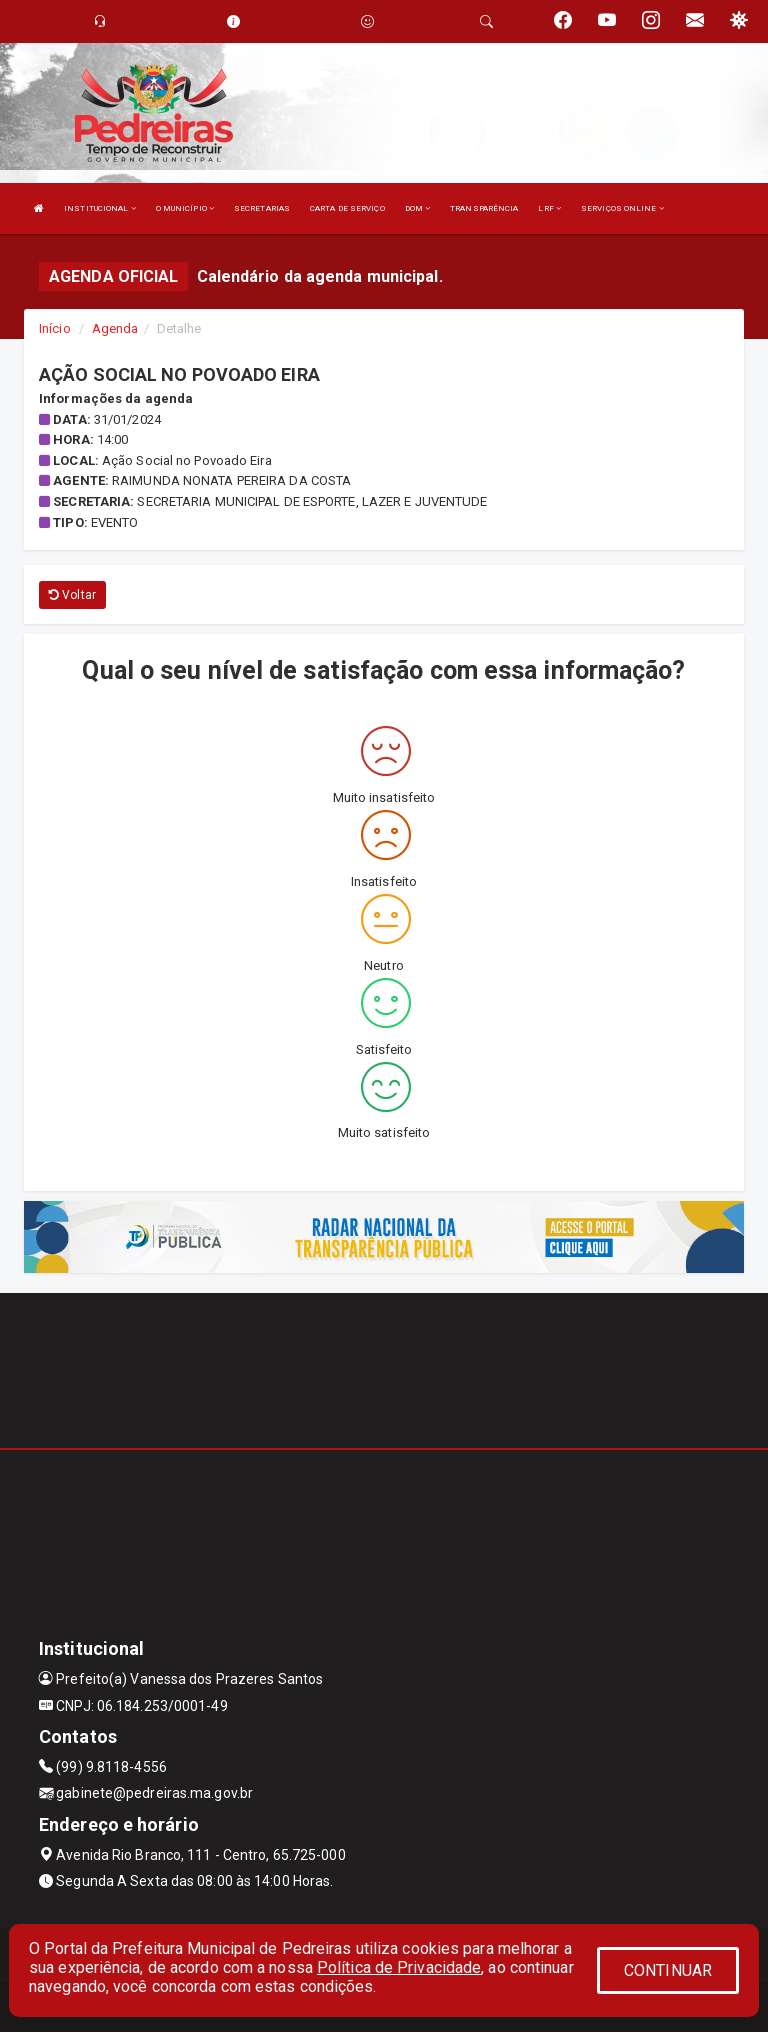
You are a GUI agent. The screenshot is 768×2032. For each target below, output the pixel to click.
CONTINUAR (668, 1970)
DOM (418, 208)
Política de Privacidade (399, 1967)
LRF (549, 208)
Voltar (72, 595)
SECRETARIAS (262, 208)
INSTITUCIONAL (100, 208)
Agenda (115, 328)
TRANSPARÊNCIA (484, 208)
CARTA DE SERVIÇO (347, 208)
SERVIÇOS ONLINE (622, 208)
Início (55, 328)
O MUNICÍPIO (185, 208)
